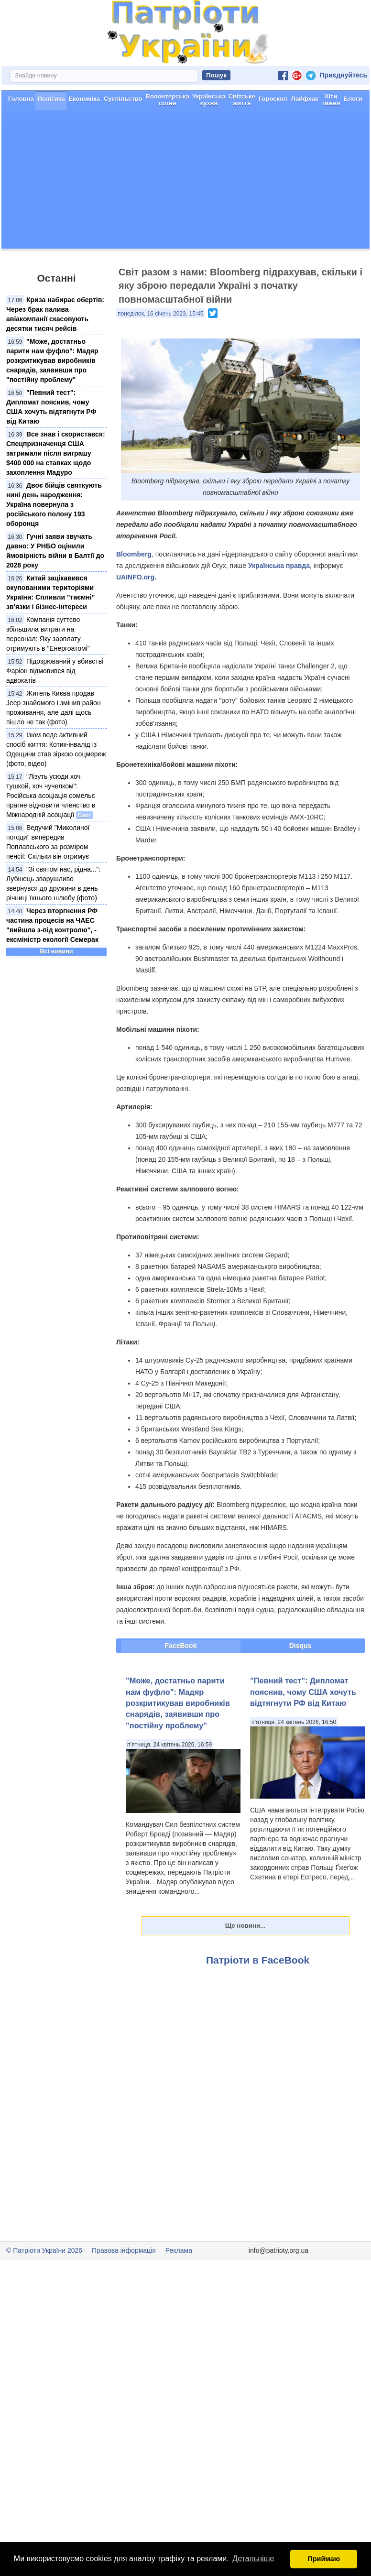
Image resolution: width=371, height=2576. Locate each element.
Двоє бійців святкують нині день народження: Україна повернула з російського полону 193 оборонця (54, 504)
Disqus (300, 1645)
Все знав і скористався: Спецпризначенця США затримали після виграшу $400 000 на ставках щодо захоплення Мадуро (55, 453)
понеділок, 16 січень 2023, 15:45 (160, 313)
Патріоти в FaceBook (257, 1959)
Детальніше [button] (253, 2558)
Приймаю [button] (323, 2559)
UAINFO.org (135, 577)
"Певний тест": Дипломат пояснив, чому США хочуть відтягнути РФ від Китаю (303, 1691)
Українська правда (279, 565)
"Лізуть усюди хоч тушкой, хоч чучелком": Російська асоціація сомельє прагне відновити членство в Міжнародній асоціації (50, 796)
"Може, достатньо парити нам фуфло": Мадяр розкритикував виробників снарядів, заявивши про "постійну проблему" (52, 360)
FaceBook (181, 1645)
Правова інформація (124, 2250)
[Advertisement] (185, 182)
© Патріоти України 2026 (44, 2250)
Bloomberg (134, 554)
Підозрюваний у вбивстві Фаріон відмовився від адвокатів (54, 670)
